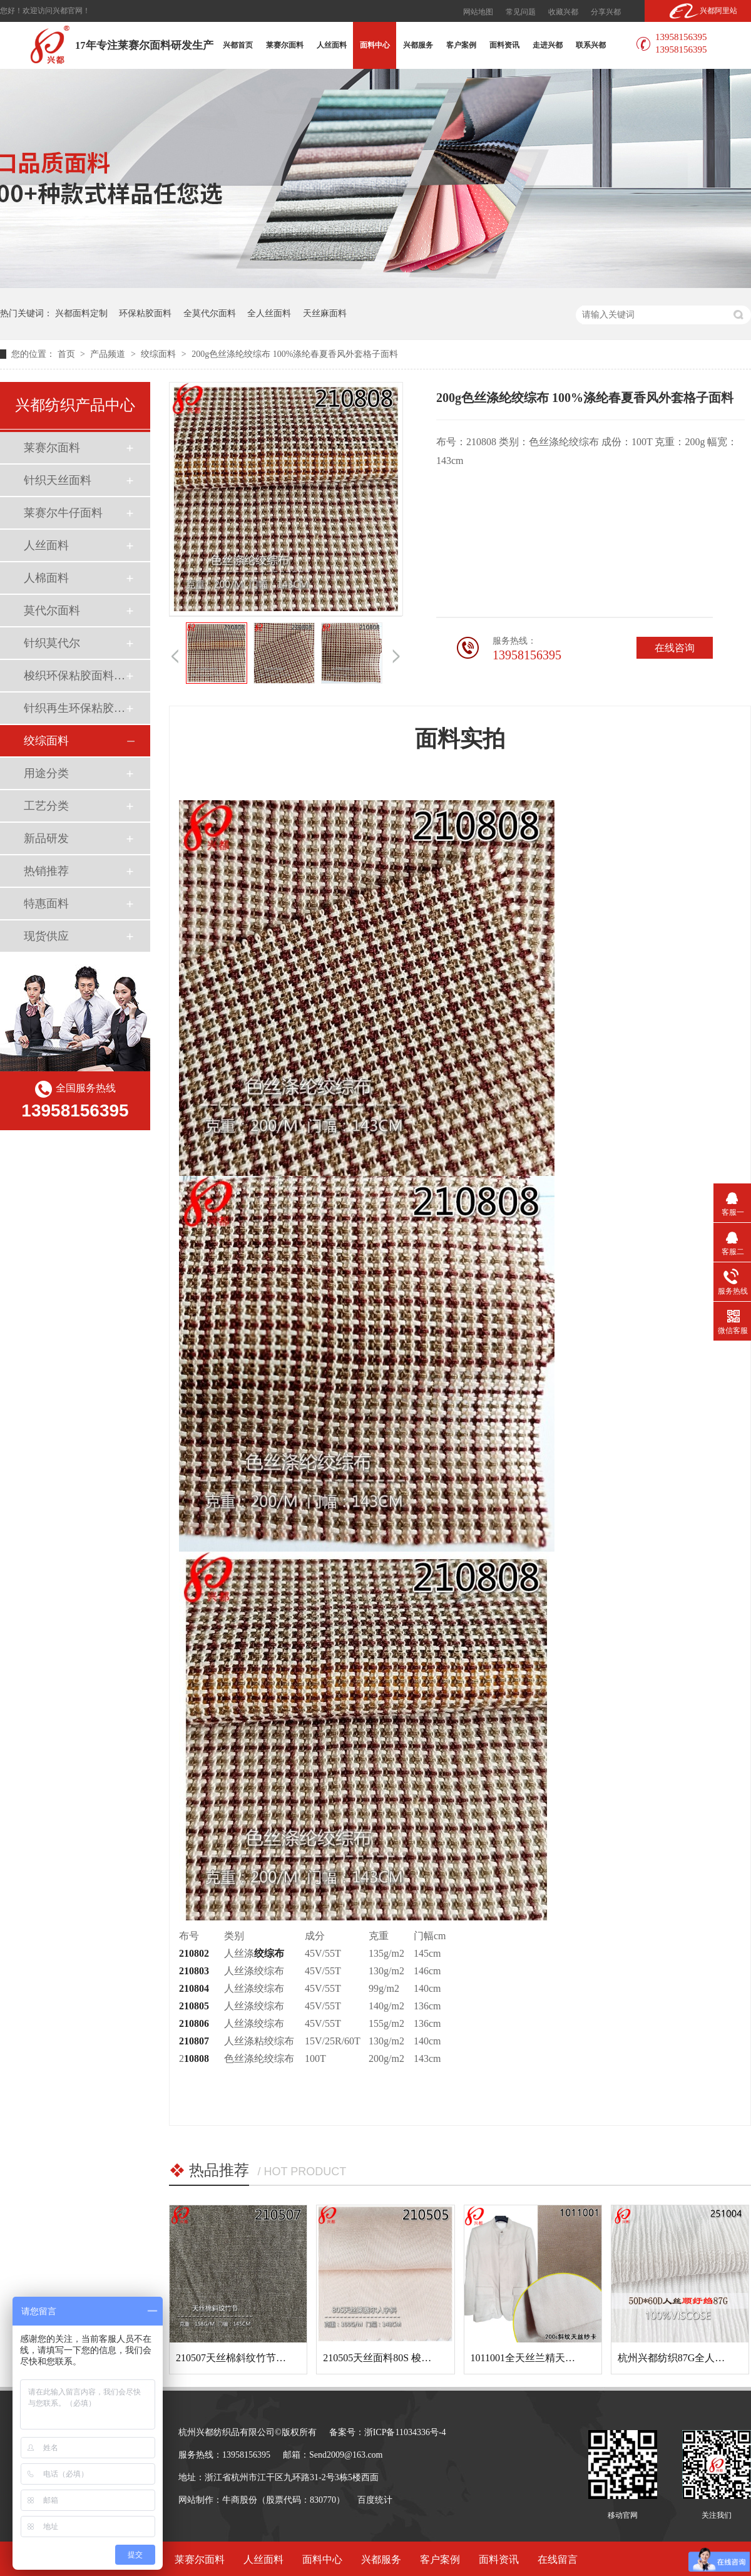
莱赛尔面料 (285, 45)
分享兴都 (606, 12)
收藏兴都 (563, 12)
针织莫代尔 (52, 643)
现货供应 (46, 936)
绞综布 (269, 1953)
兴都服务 (418, 45)
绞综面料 (159, 354)
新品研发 (46, 838)
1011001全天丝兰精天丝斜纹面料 (543, 2357)
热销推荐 (46, 871)
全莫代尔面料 (209, 313)
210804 (194, 1988)
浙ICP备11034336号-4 (405, 2432)
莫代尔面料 (52, 610)
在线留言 (558, 2559)
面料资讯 (504, 45)
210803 (194, 1970)
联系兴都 (591, 45)
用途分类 (46, 773)
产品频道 (109, 354)
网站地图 (478, 12)
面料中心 (375, 45)
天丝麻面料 (325, 313)
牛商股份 (239, 2500)
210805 (194, 2006)
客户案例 (461, 45)
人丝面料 (332, 45)
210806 (194, 2023)
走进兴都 (548, 45)
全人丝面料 (269, 313)
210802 (194, 1953)
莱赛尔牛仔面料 (63, 513)
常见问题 (521, 12)
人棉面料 (46, 578)
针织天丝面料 (57, 480)
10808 (196, 2058)
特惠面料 (46, 903)
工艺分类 (46, 806)
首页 (68, 354)
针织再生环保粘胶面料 (74, 708)
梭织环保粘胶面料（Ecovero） (74, 675)
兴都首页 (238, 45)
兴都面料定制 (81, 313)
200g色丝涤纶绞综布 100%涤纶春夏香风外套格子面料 (295, 354)
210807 (194, 2041)
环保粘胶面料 (145, 313)
